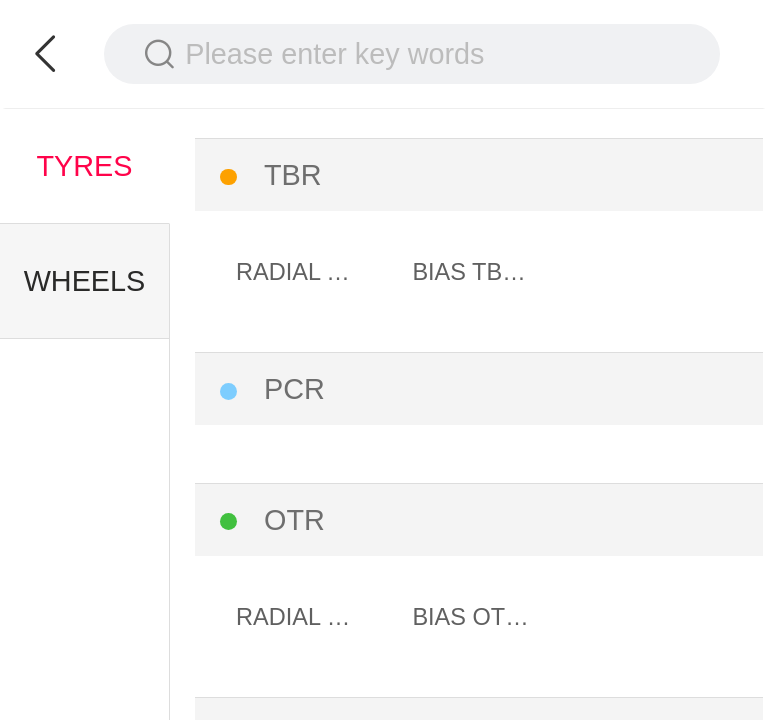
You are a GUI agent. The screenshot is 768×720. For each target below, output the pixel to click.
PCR (294, 389)
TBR (293, 175)
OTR (294, 520)
